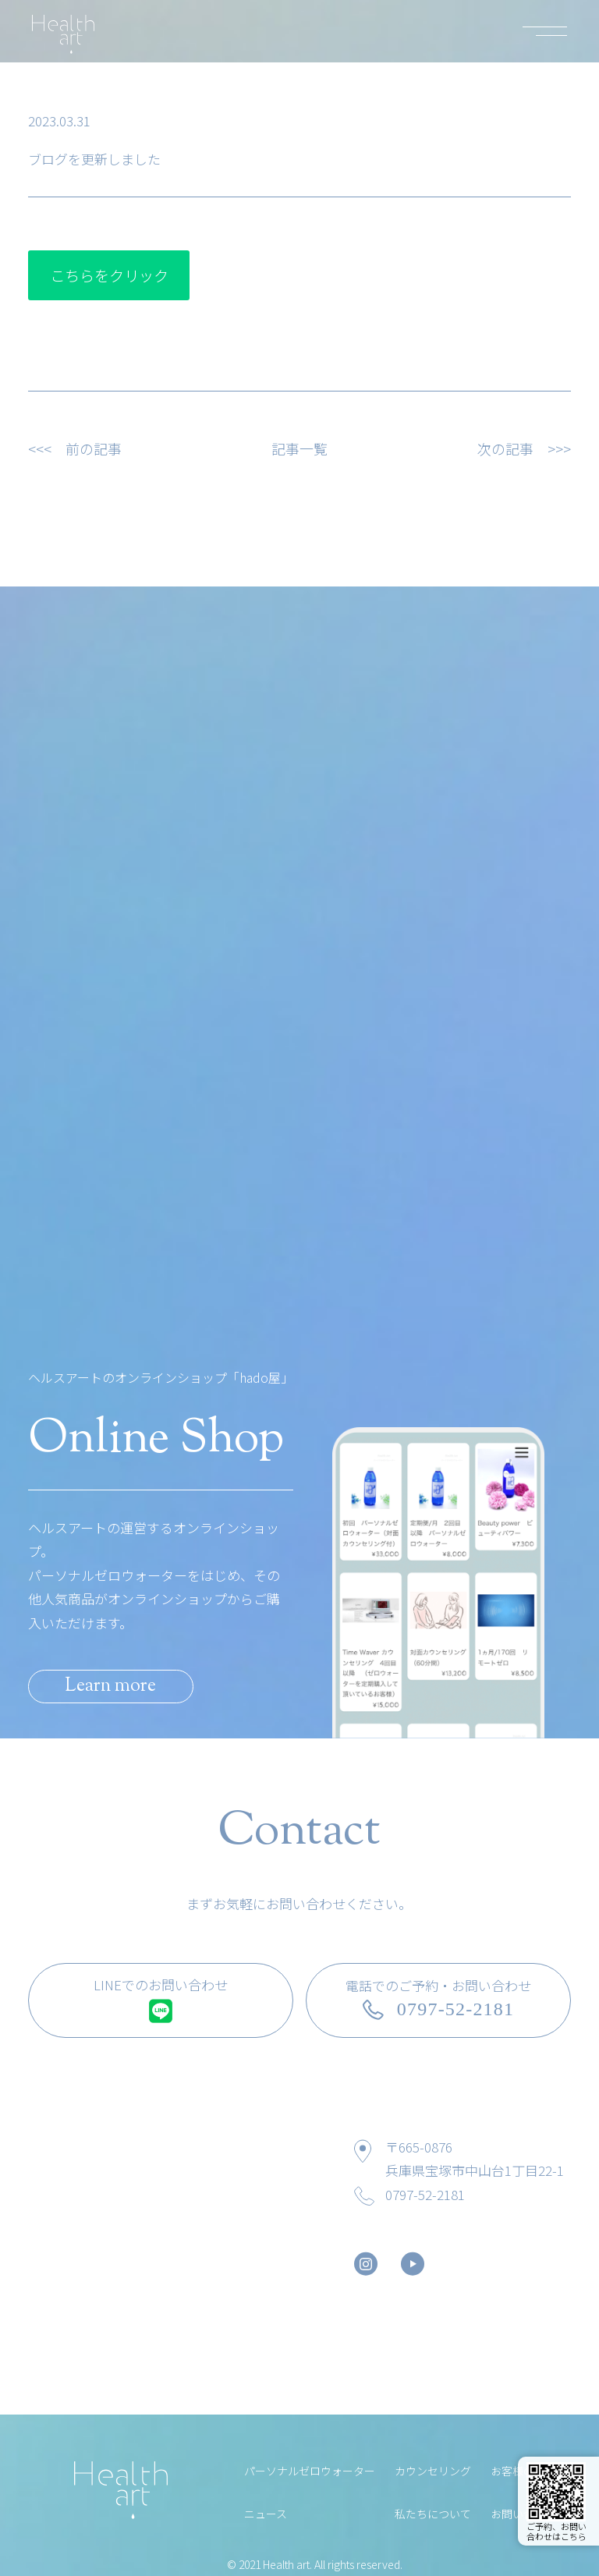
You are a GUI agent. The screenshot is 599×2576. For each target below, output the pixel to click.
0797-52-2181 (425, 2192)
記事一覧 (299, 448)
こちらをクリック (109, 275)
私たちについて (433, 2512)
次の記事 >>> (524, 448)
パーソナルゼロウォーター (309, 2469)
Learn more (121, 1683)
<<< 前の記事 (75, 448)
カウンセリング (433, 2469)
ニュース (265, 2512)
